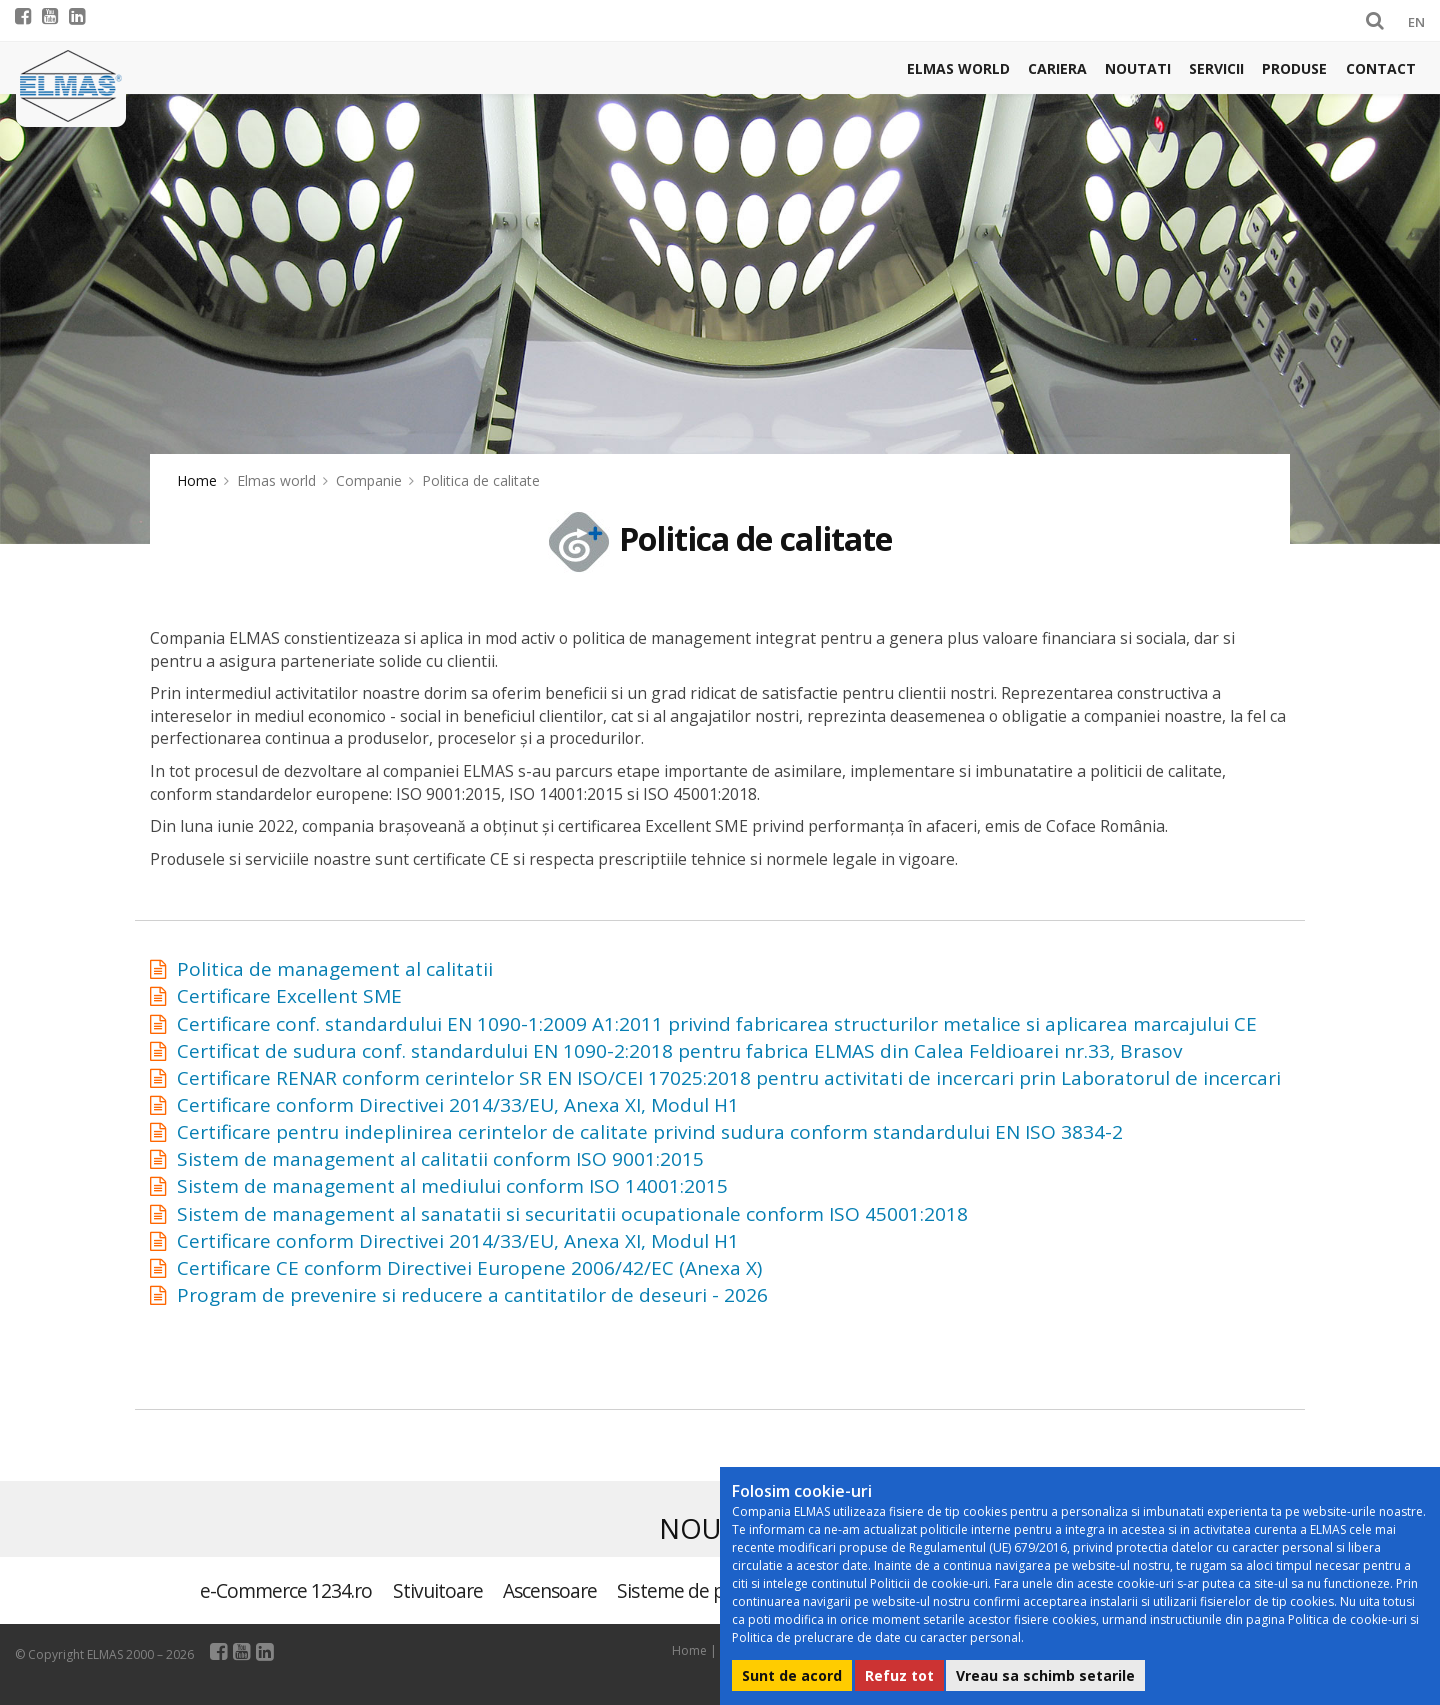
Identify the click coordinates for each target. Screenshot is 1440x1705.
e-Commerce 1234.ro (286, 1590)
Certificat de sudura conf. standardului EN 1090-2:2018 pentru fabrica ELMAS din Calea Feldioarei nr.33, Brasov (679, 1051)
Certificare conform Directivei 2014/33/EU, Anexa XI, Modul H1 (458, 1105)
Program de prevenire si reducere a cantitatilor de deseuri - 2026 (472, 1295)
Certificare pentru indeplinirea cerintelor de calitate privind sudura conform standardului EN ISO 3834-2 (650, 1132)
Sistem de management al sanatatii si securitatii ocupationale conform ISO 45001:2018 (572, 1214)
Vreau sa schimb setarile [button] (1045, 1675)
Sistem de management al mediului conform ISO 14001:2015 (452, 1186)
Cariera (1057, 68)
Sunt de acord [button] (792, 1675)
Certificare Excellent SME (289, 996)
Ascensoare (550, 1590)
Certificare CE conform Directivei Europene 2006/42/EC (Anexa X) (469, 1268)
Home (197, 480)
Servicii (1216, 68)
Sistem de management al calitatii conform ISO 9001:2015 (440, 1159)
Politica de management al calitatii (335, 969)
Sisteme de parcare (696, 1590)
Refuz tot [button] (899, 1675)
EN (1416, 22)
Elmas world (958, 68)
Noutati (1138, 68)
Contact (1381, 68)
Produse (1294, 68)
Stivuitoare (438, 1590)
